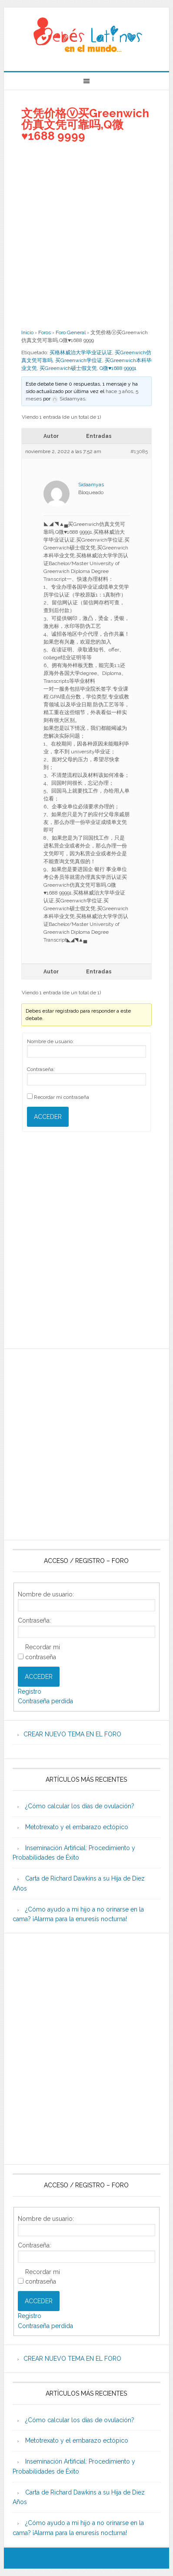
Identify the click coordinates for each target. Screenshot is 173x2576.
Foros (44, 332)
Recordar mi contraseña (61, 1097)
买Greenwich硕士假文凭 (68, 368)
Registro (29, 1691)
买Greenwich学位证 (78, 360)
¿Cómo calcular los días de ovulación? (79, 1806)
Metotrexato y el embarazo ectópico (76, 1827)
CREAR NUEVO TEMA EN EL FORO (72, 1734)
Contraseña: (41, 1069)
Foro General (71, 332)
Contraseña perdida (45, 1701)
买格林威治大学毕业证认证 (81, 352)
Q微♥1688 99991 (118, 368)
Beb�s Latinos (86, 35)
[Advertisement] (86, 235)
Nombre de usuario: (50, 1041)
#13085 (139, 451)
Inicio (27, 332)
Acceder (48, 1116)
